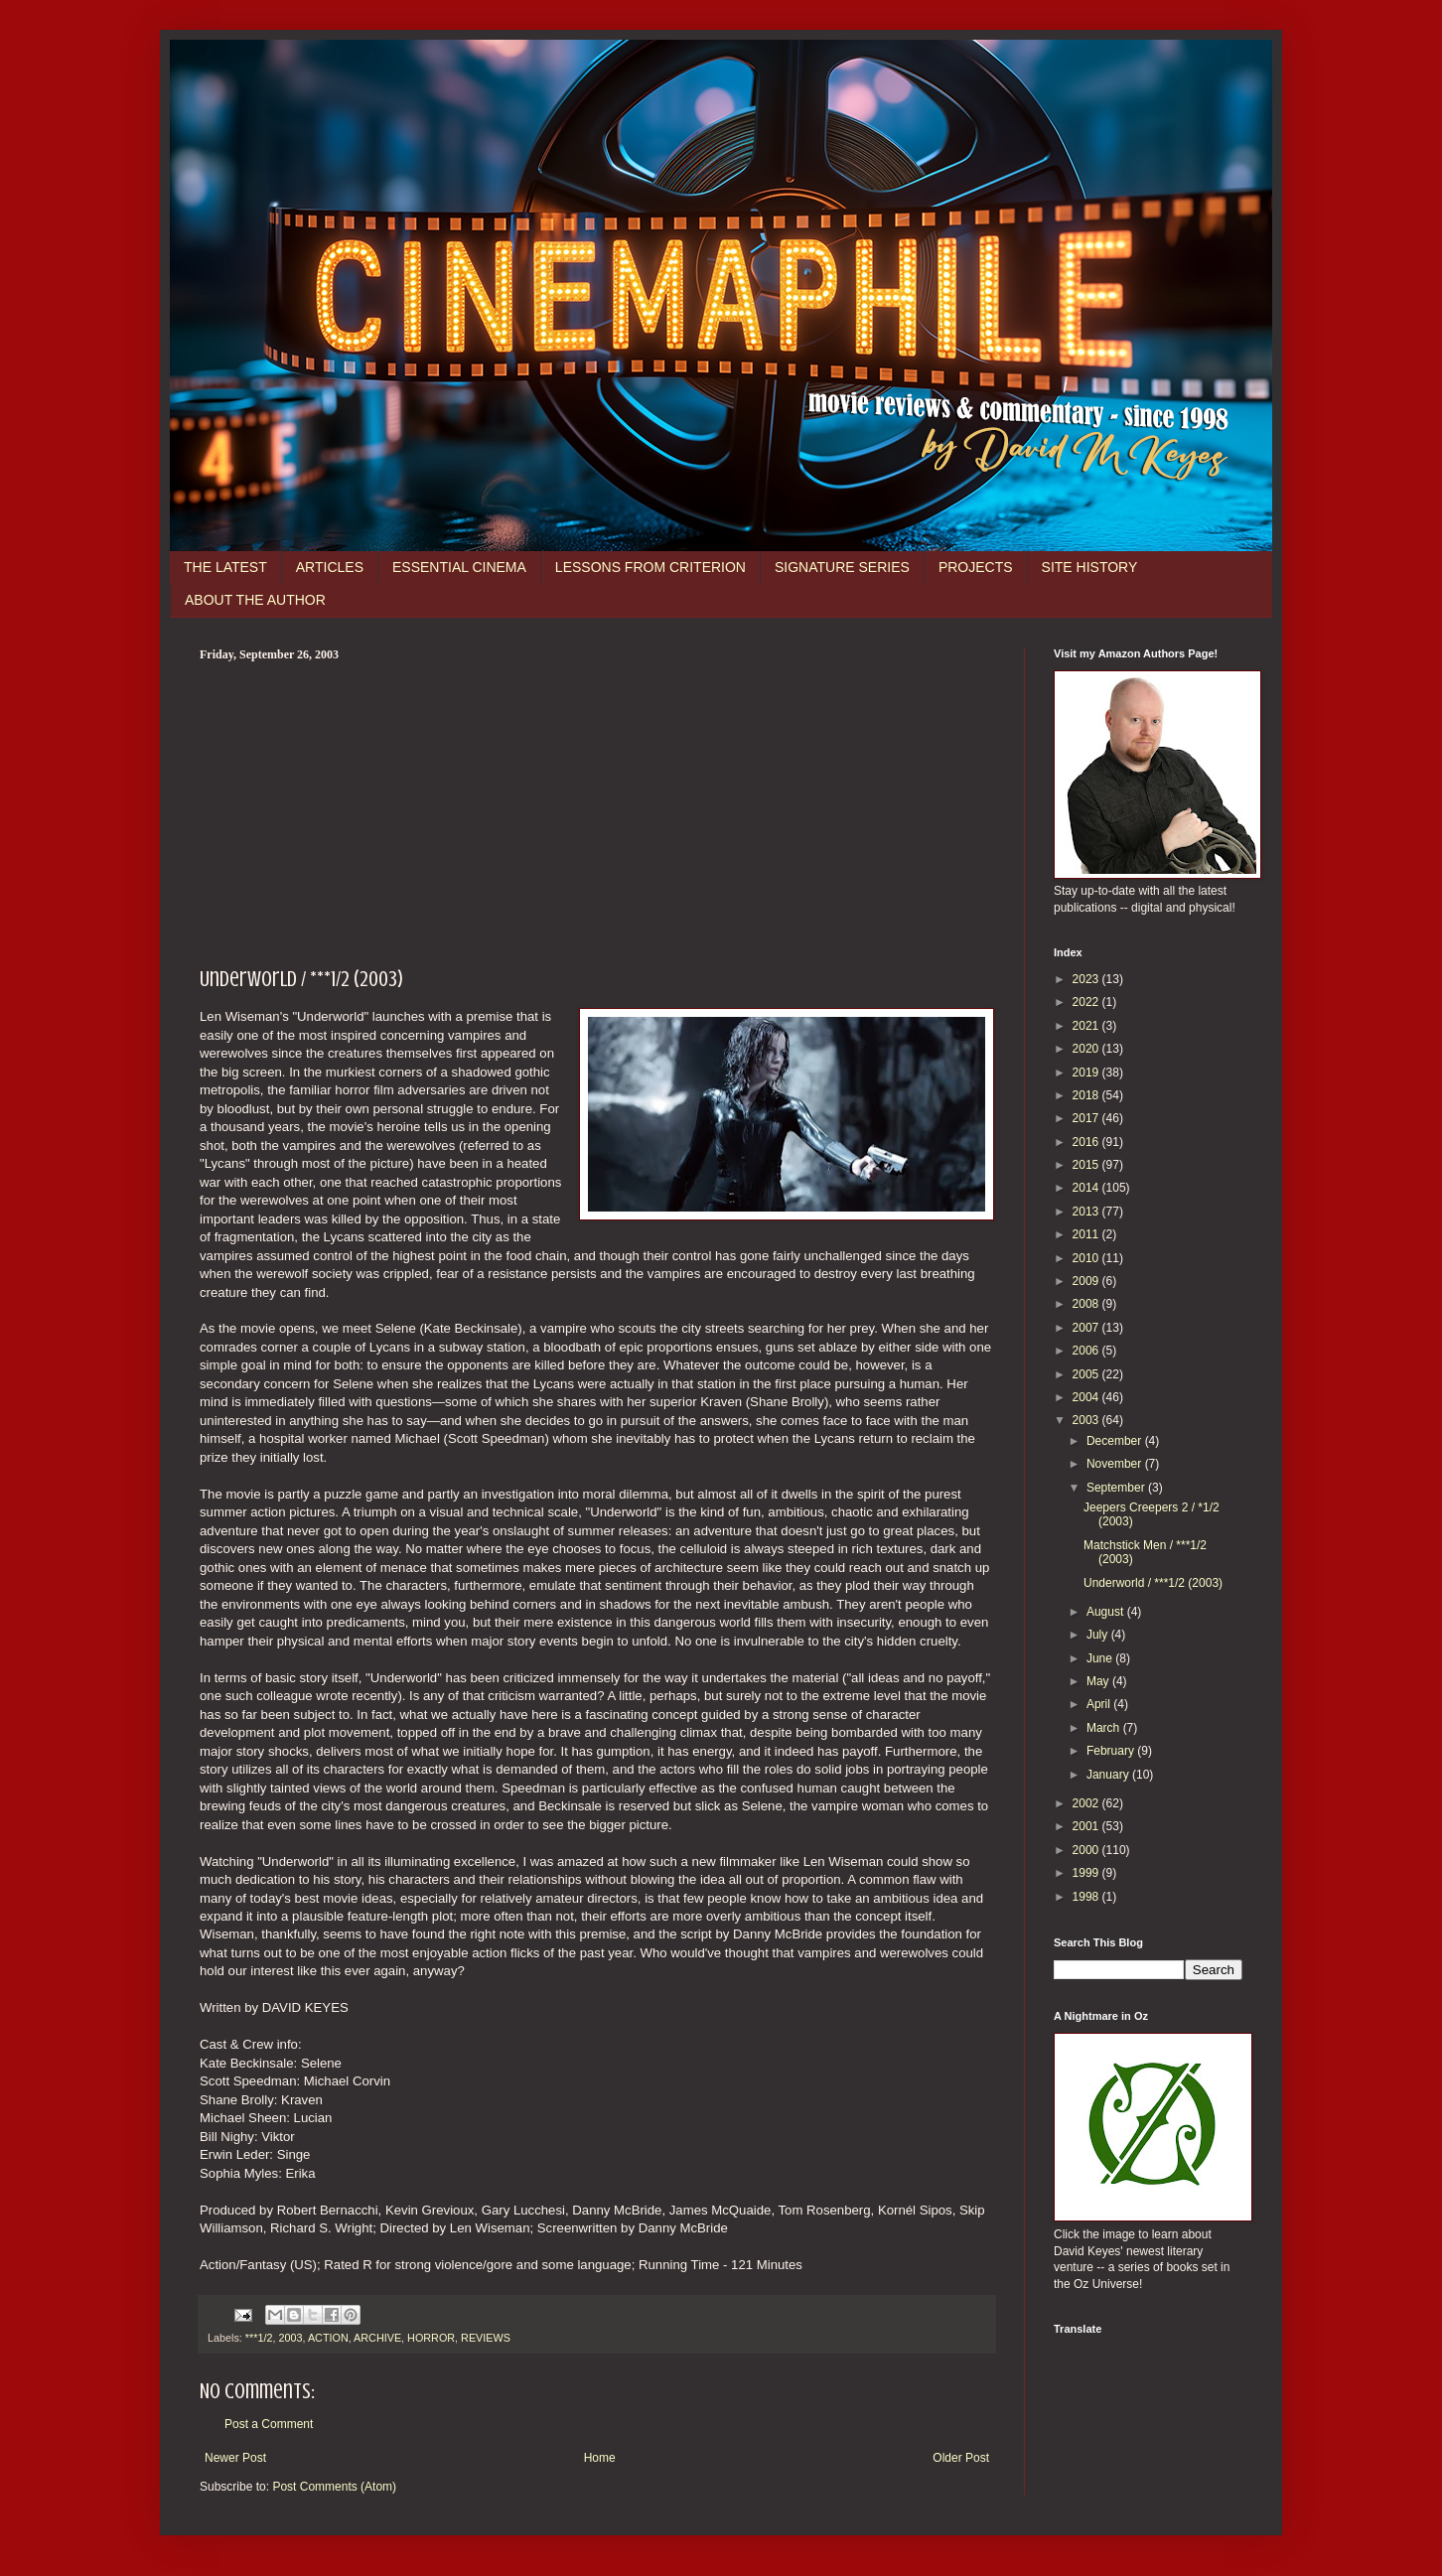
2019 (1087, 1072)
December (1115, 1441)
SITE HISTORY (1090, 567)
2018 (1087, 1095)
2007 (1087, 1328)
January (1109, 1775)
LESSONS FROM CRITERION (650, 567)
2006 (1087, 1351)
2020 (1087, 1049)
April (1099, 1704)
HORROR (431, 2338)
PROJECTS (975, 567)
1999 (1087, 1873)
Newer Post (235, 2458)
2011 (1087, 1234)
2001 (1087, 1826)
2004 (1087, 1397)
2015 (1087, 1165)
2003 (290, 2338)
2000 (1087, 1850)
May (1099, 1681)
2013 (1087, 1211)
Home (600, 2458)
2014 (1087, 1188)
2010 (1087, 1258)
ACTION (328, 2338)
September (1117, 1488)
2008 (1087, 1304)
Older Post (961, 2458)
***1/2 (259, 2338)
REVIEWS (485, 2338)
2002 (1087, 1803)
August (1106, 1612)
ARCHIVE (377, 2338)
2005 (1087, 1374)
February (1111, 1751)
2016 (1087, 1142)
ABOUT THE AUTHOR (255, 600)
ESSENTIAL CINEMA (459, 567)
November (1115, 1464)
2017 (1087, 1118)
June (1100, 1658)
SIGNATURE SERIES (842, 567)
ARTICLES (329, 567)
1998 (1087, 1897)
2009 (1087, 1281)
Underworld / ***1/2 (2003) (1153, 1583)
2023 (1087, 979)
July (1098, 1635)
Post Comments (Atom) (334, 2487)
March (1104, 1728)
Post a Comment (268, 2424)
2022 (1087, 1002)
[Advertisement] (597, 811)
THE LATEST (225, 567)
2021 (1087, 1026)
